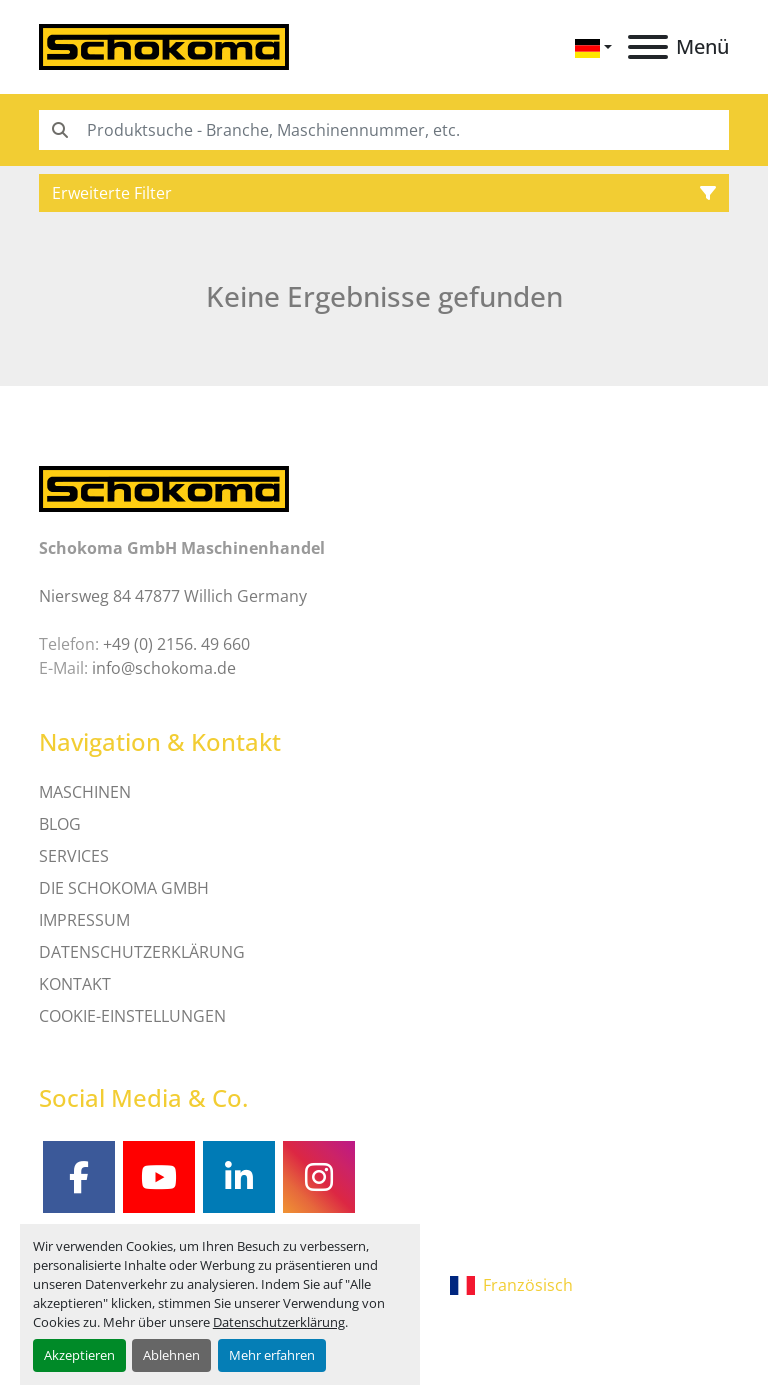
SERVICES (74, 856)
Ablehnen (171, 1355)
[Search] (384, 130)
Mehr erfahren (272, 1355)
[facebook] (79, 1177)
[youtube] (159, 1177)
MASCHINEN (85, 792)
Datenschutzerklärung (279, 1322)
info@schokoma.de (164, 668)
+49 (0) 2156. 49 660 (176, 644)
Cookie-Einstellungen (132, 1016)
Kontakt (75, 984)
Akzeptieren (79, 1355)
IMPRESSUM (84, 920)
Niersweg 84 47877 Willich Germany (173, 596)
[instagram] (319, 1177)
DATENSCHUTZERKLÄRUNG (142, 952)
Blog (60, 824)
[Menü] (648, 47)
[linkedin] (239, 1177)
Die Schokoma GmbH (124, 888)
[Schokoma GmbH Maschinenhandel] (164, 487)
